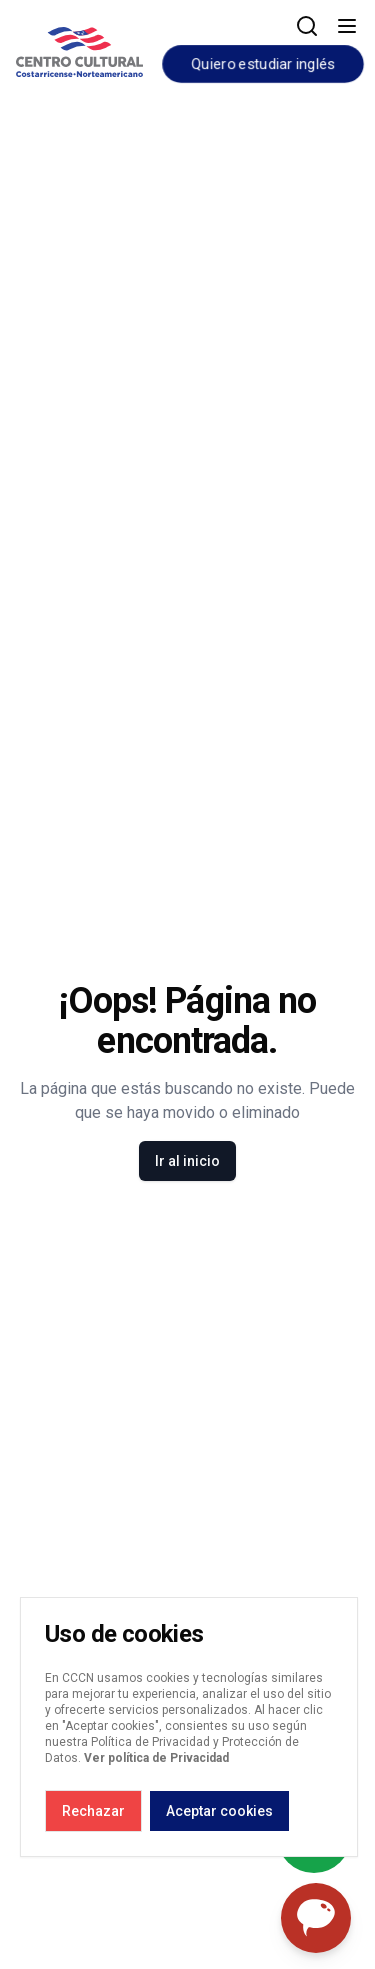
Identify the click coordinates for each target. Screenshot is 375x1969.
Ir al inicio (187, 1161)
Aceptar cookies (219, 1811)
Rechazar (93, 1811)
